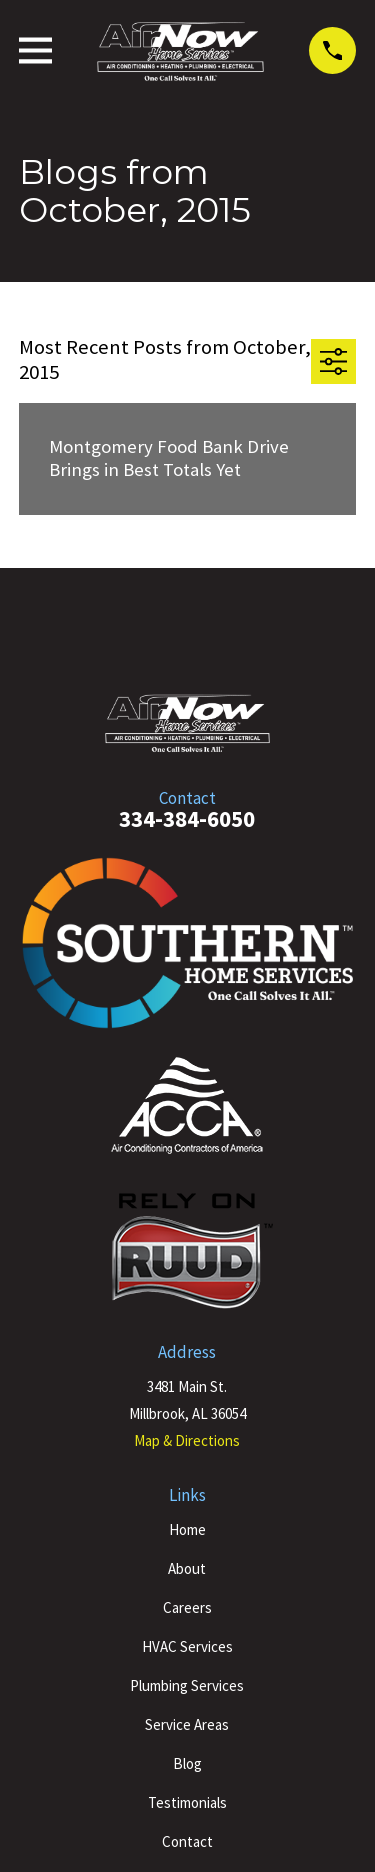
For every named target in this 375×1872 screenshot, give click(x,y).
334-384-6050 (187, 819)
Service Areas (187, 1724)
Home (187, 1529)
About (187, 1568)
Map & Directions (187, 1440)
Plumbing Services (187, 1685)
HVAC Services (187, 1646)
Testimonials (187, 1802)
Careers (187, 1607)
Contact (187, 1841)
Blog (187, 1763)
